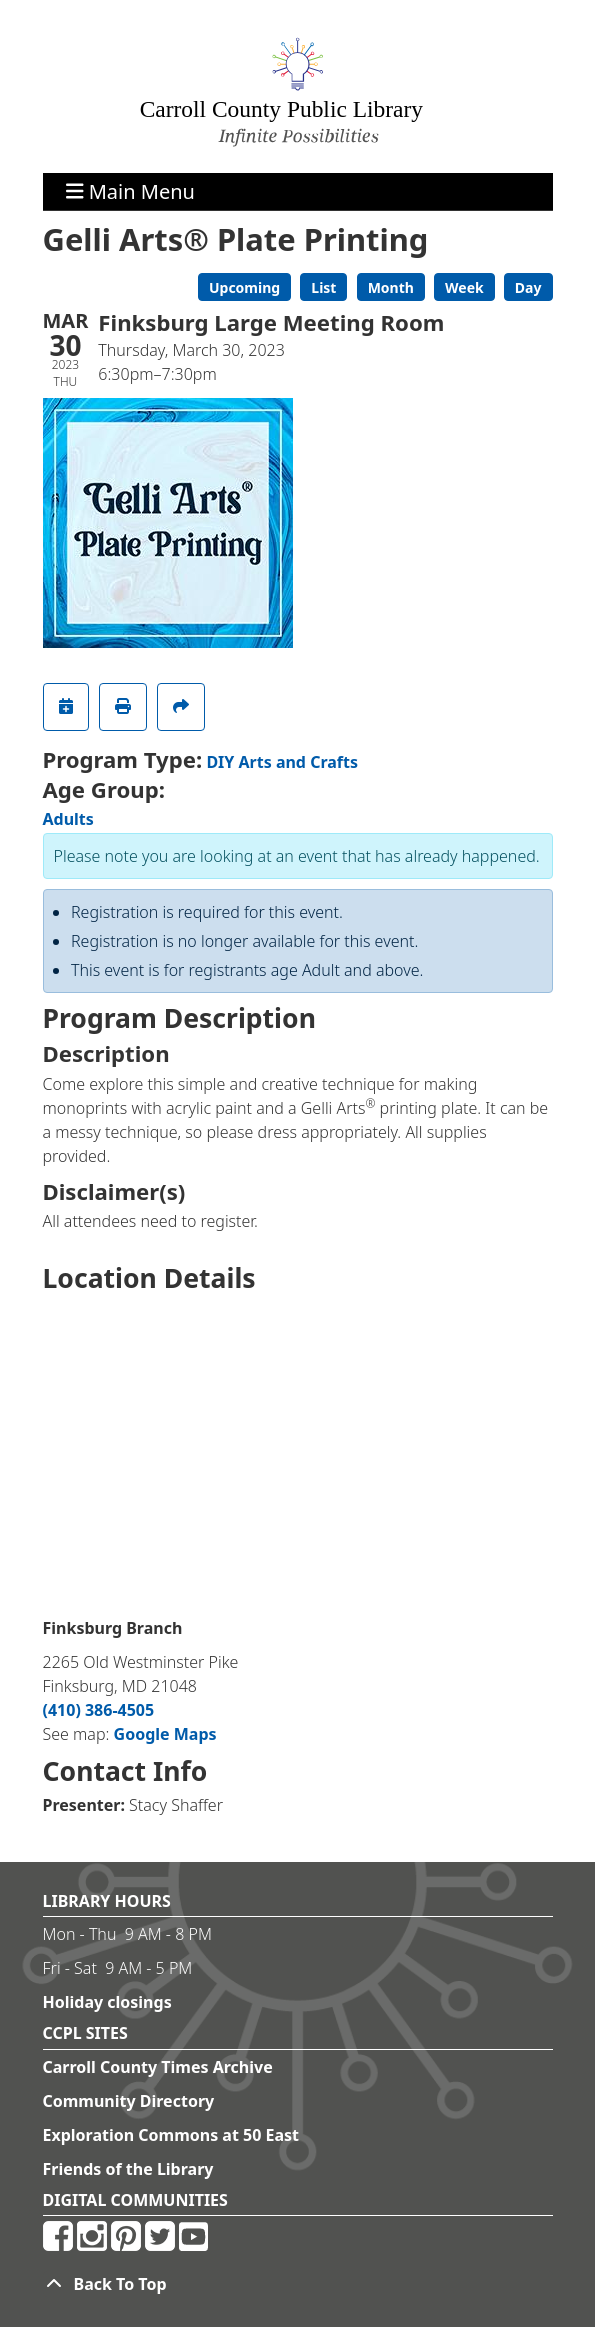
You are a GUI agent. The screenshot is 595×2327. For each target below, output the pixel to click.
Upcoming (244, 287)
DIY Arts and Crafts (282, 762)
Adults (68, 819)
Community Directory (129, 2101)
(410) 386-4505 (99, 1710)
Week (464, 287)
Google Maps (165, 1734)
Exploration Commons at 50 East (171, 2135)
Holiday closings (107, 2002)
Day (528, 287)
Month (391, 287)
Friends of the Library (128, 2169)
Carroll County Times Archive (158, 2067)
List (323, 287)
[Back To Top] (298, 2284)
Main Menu (130, 191)
